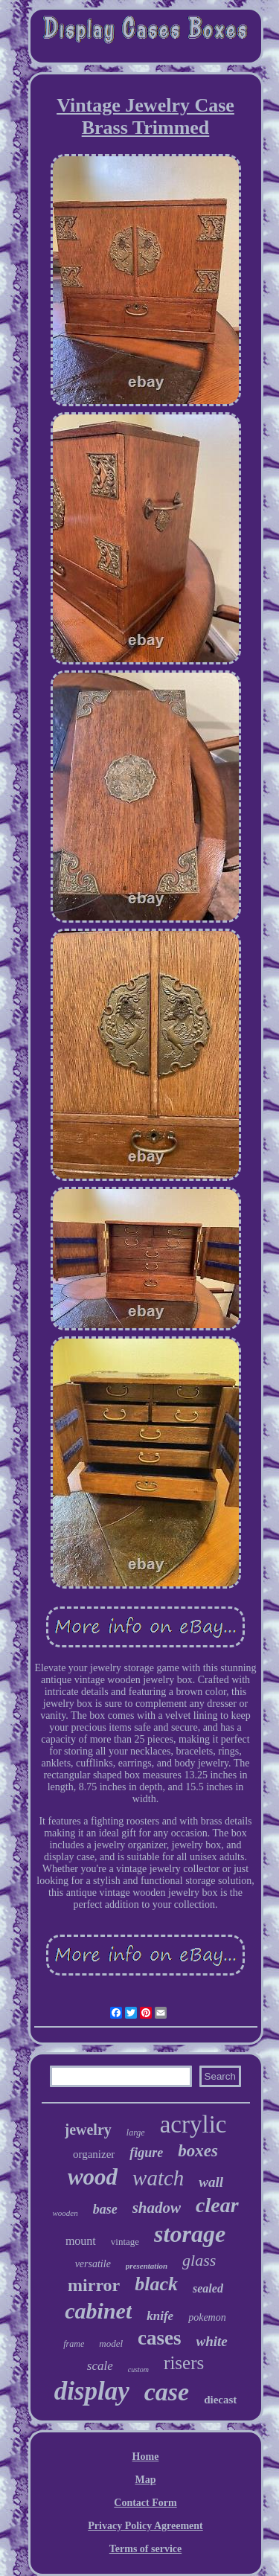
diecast (220, 2400)
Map (145, 2479)
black (156, 2284)
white (212, 2341)
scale (100, 2366)
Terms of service (145, 2548)
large (135, 2132)
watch (158, 2178)
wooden (64, 2212)
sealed (208, 2288)
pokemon (207, 2317)
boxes (198, 2150)
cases (159, 2338)
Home (145, 2456)
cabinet (98, 2310)
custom (138, 2369)
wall (211, 2182)
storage (189, 2233)
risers (184, 2363)
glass (199, 2260)
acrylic (193, 2124)
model (111, 2343)
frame (73, 2344)
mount (80, 2240)
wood (93, 2177)
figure (146, 2152)
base (105, 2209)
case (166, 2392)
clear (217, 2205)
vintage (125, 2241)
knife (160, 2316)
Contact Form (145, 2502)
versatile (93, 2263)
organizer (94, 2154)
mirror (94, 2285)
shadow (156, 2208)
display (91, 2391)
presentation (146, 2265)
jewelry (88, 2129)
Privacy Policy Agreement (145, 2525)
